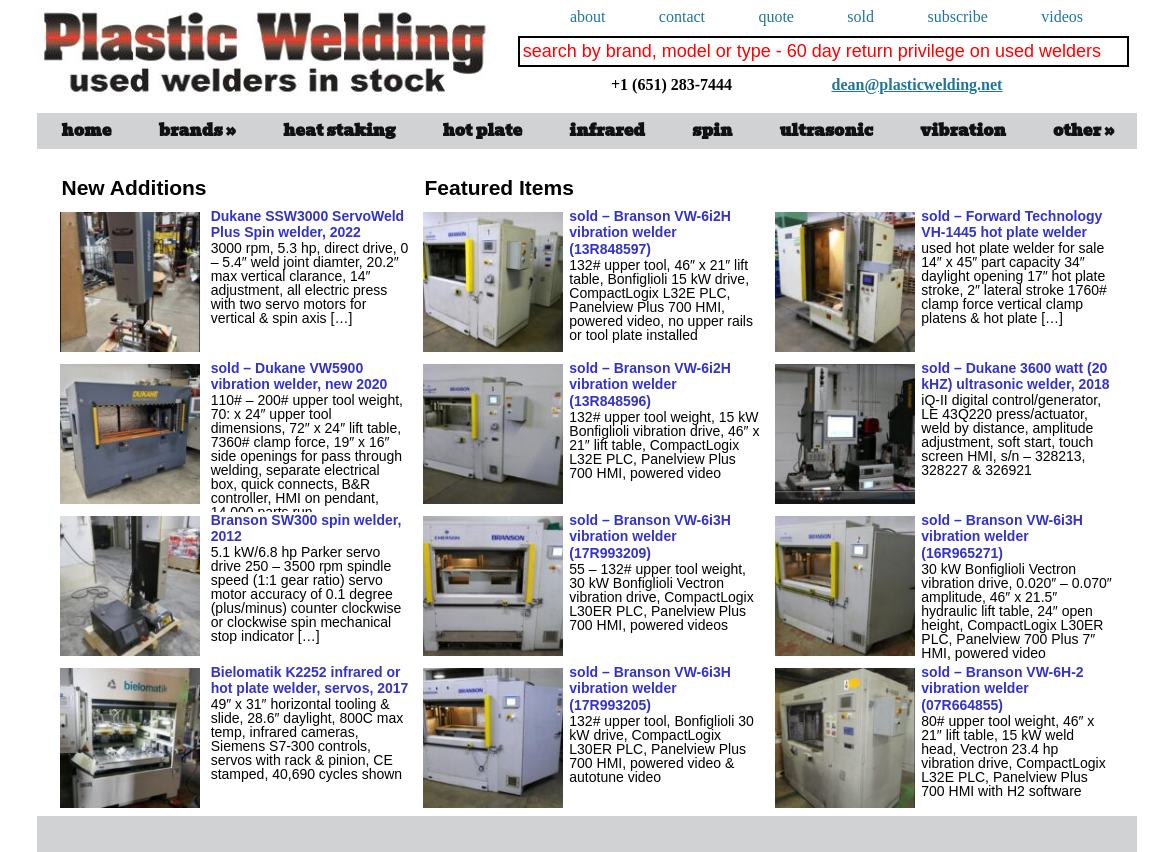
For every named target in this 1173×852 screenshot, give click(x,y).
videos (1062, 16)
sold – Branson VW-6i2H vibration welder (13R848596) (650, 385)
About (588, 16)
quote (776, 16)
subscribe (957, 16)
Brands (198, 131)
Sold (860, 16)
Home (87, 131)
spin (712, 131)
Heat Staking (339, 131)
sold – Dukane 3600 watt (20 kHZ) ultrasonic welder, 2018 (1015, 376)
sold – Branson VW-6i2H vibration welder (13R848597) (650, 233)
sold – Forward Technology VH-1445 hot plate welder (1011, 224)
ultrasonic (827, 131)
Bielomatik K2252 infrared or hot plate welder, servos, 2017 (310, 680)
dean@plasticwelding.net (832, 67)
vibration (963, 131)
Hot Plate (482, 131)
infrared (607, 131)
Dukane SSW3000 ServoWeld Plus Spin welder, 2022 (307, 224)
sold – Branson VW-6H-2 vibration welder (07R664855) (1002, 689)
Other (1083, 131)
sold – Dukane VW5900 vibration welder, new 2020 (299, 376)
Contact (682, 16)
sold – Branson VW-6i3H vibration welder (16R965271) (1002, 537)
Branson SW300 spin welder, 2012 (306, 528)
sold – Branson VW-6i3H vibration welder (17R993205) (650, 689)
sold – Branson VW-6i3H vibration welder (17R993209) (650, 537)
